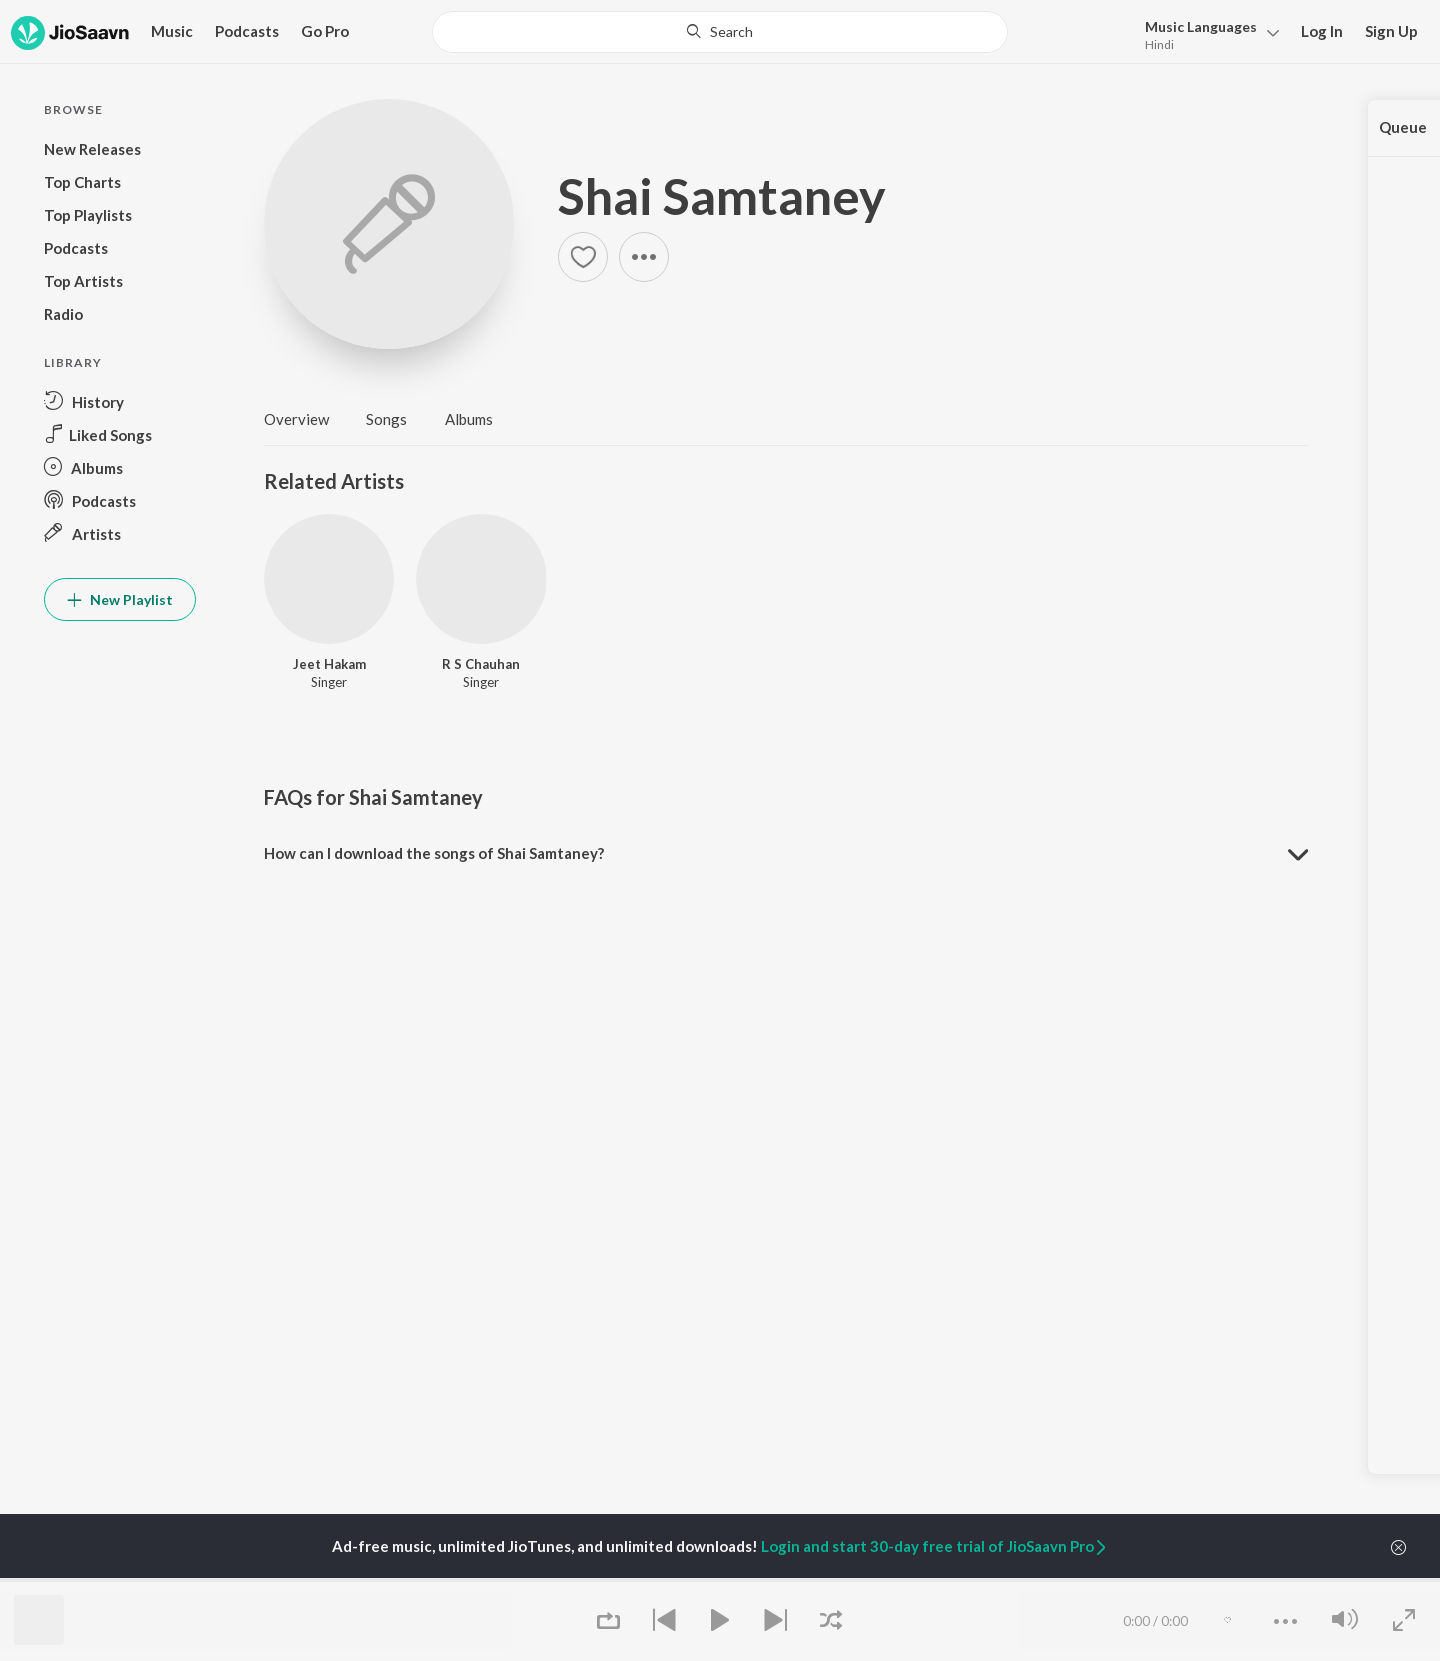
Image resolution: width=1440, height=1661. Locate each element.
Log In (1322, 31)
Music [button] (172, 31)
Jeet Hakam (329, 664)
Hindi (1159, 44)
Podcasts (247, 31)
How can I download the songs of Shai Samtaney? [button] (434, 853)
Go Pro (325, 31)
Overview (296, 419)
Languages (1201, 26)
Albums (469, 419)
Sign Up (1391, 31)
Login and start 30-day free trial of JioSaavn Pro (935, 1546)
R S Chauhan (481, 664)
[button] (1206, 33)
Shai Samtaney (722, 196)
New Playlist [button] (120, 599)
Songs (386, 419)
